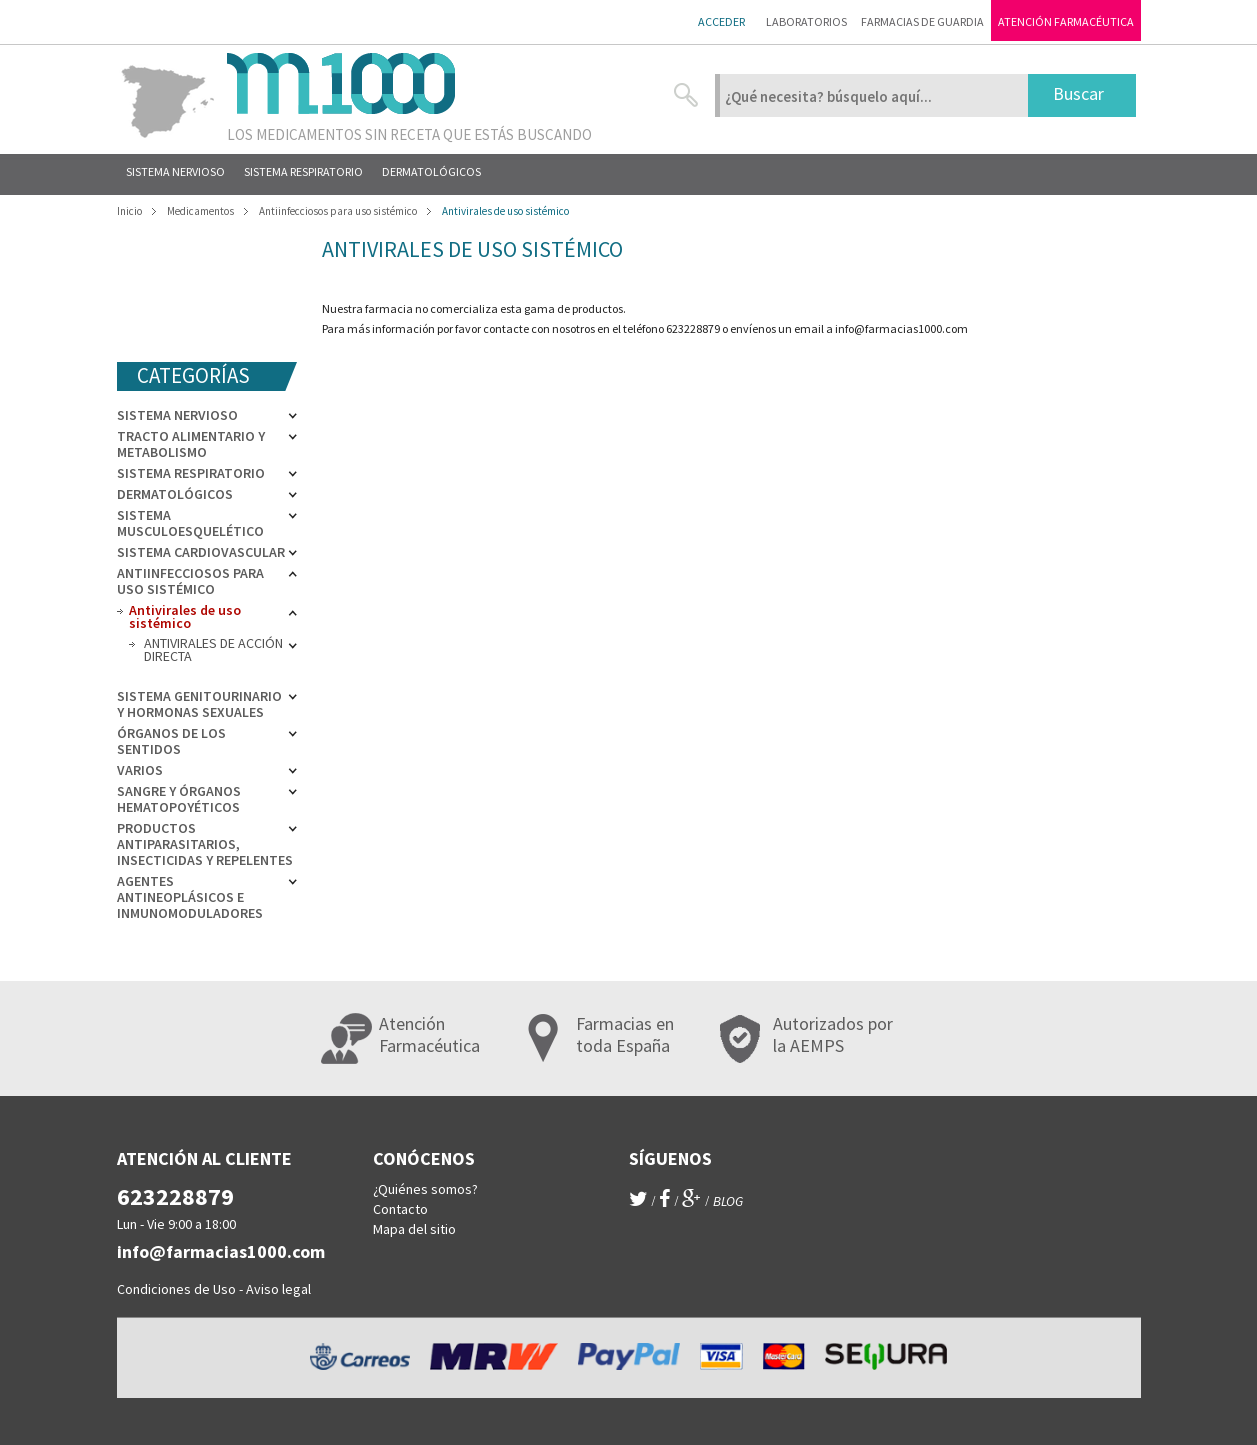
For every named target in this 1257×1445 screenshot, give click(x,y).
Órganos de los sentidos (171, 741)
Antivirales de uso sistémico (185, 616)
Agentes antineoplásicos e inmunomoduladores (190, 897)
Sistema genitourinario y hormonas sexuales (199, 704)
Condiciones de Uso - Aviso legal (214, 1289)
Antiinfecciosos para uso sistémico (190, 581)
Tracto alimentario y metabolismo (191, 444)
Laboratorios (806, 21)
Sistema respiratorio (191, 473)
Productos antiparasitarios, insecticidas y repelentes (205, 844)
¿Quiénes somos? (425, 1189)
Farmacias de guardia (922, 21)
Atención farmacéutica (1066, 21)
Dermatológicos (175, 494)
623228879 (175, 1196)
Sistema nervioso (177, 415)
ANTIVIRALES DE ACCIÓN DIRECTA (213, 649)
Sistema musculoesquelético (190, 523)
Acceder (721, 21)
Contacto (400, 1209)
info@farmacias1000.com (901, 328)
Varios (140, 770)
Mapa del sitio (414, 1229)
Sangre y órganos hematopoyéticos (179, 799)
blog (728, 1201)
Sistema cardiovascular (201, 552)
